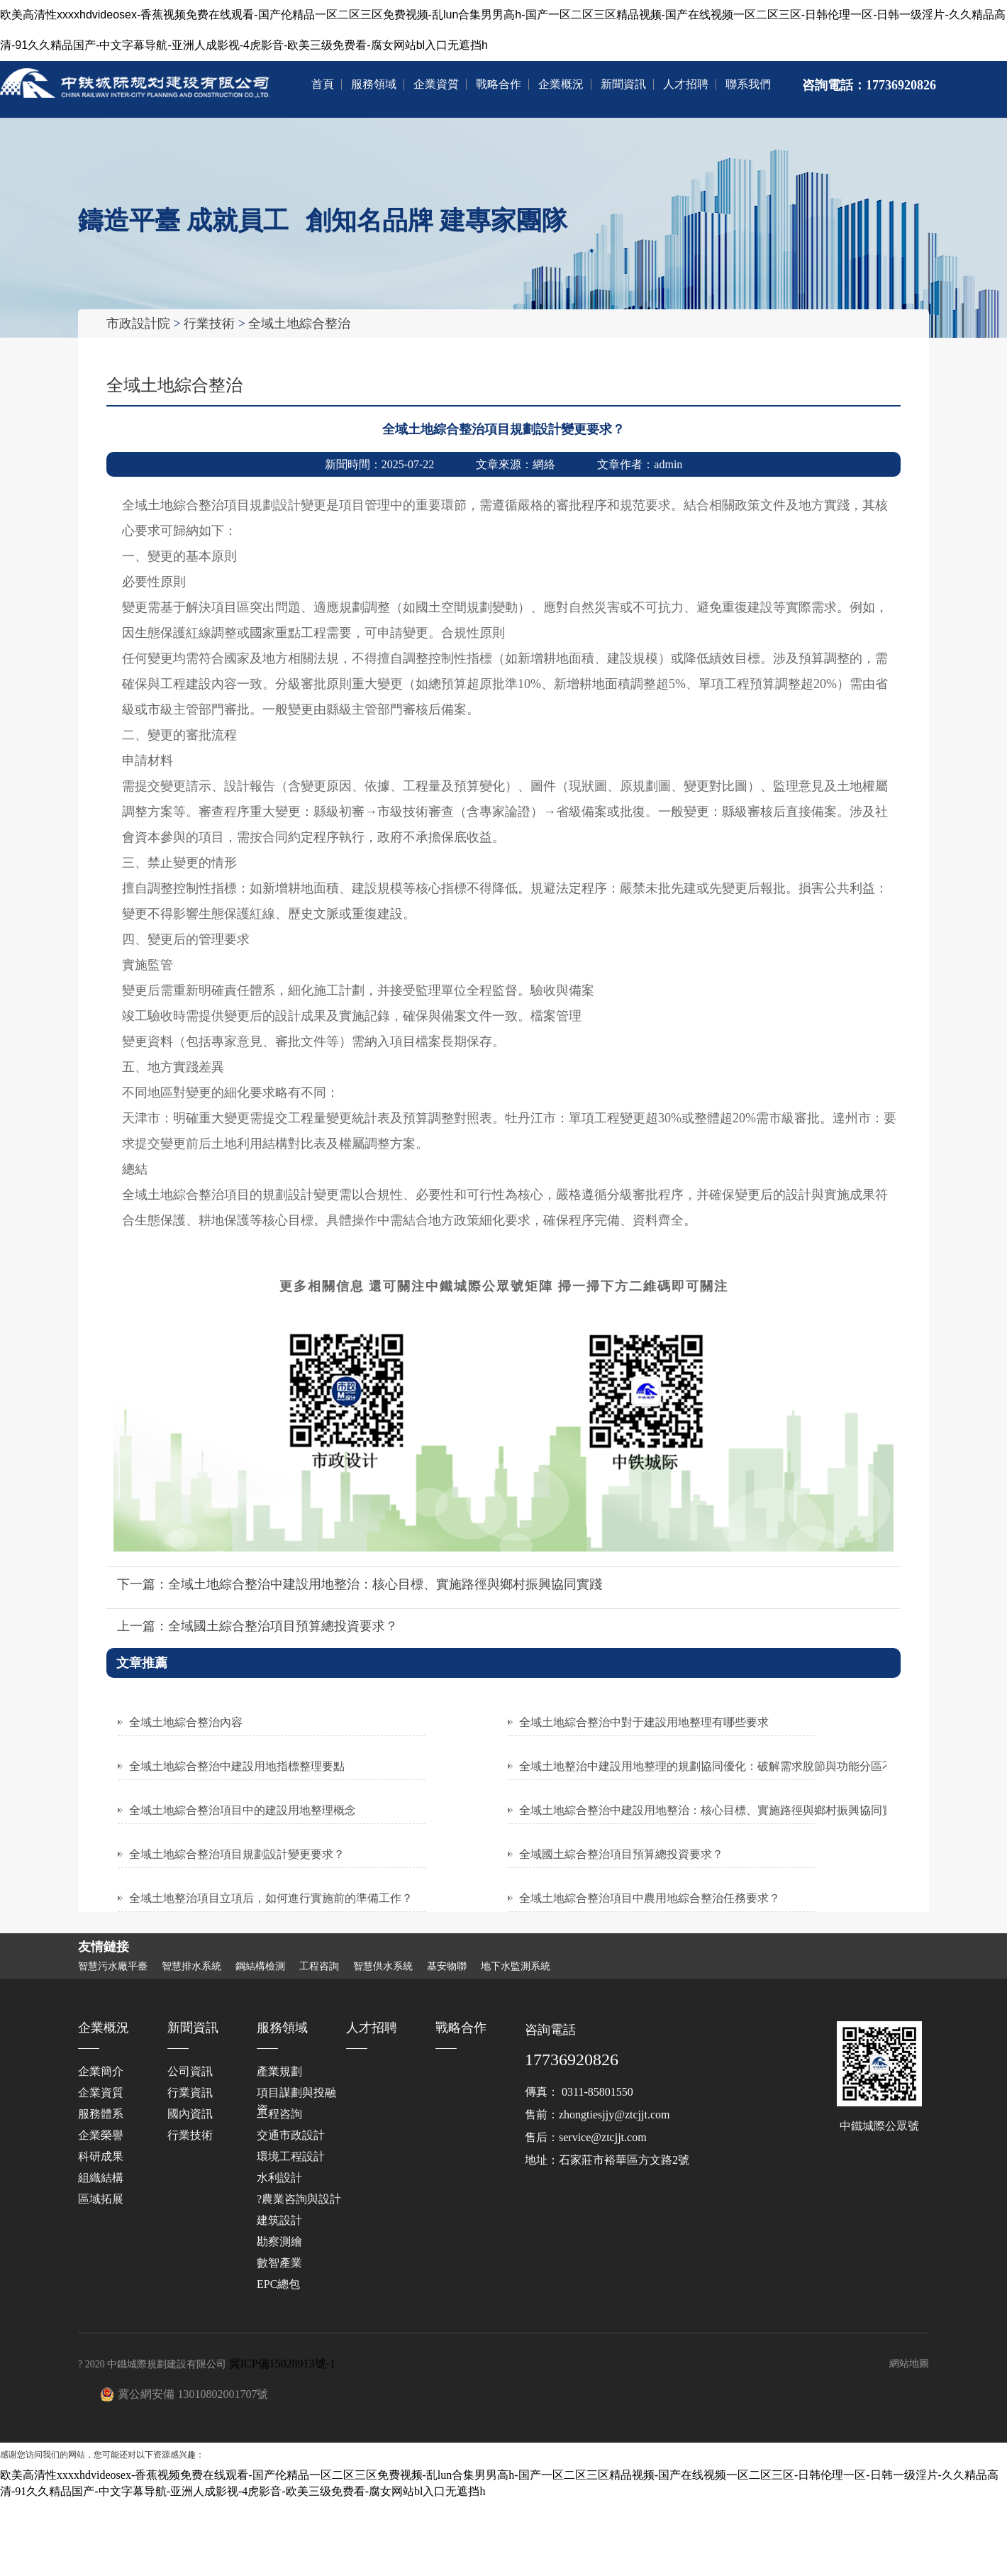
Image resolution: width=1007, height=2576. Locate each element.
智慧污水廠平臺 (113, 1966)
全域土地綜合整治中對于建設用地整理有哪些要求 (644, 1721)
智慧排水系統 (191, 1966)
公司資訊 (190, 2070)
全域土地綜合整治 (299, 323)
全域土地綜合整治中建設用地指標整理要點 (237, 1765)
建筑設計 (279, 2219)
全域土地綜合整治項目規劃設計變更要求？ (237, 1853)
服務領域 (373, 84)
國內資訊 (190, 2113)
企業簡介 (100, 2070)
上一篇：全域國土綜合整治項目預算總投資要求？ (257, 1625)
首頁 (322, 84)
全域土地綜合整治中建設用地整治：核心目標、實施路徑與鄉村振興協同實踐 (712, 1809)
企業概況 (561, 84)
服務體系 (100, 2113)
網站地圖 (909, 2362)
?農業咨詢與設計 (299, 2198)
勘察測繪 (279, 2241)
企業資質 (436, 84)
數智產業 (279, 2262)
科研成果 (100, 2156)
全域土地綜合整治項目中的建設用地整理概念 (242, 1809)
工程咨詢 (319, 1966)
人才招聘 (685, 84)
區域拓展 (100, 2198)
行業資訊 (190, 2092)
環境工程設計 (291, 2156)
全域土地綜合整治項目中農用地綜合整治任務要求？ (649, 1897)
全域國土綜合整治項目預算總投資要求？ (621, 1853)
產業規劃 (279, 2070)
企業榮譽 (100, 2134)
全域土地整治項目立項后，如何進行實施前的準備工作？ (271, 1897)
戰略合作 (498, 84)
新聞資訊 (623, 84)
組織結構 (100, 2177)
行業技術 (209, 323)
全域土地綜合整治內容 (186, 1721)
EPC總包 (278, 2283)
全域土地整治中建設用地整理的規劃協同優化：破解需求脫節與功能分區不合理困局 (729, 1765)
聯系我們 (748, 84)
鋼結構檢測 (260, 1966)
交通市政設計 (291, 2134)
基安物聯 (447, 1966)
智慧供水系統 (383, 1966)
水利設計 (279, 2177)
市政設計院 (138, 323)
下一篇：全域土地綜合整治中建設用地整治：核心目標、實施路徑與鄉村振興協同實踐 (359, 1583)
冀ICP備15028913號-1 (282, 2363)
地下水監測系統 (515, 1966)
